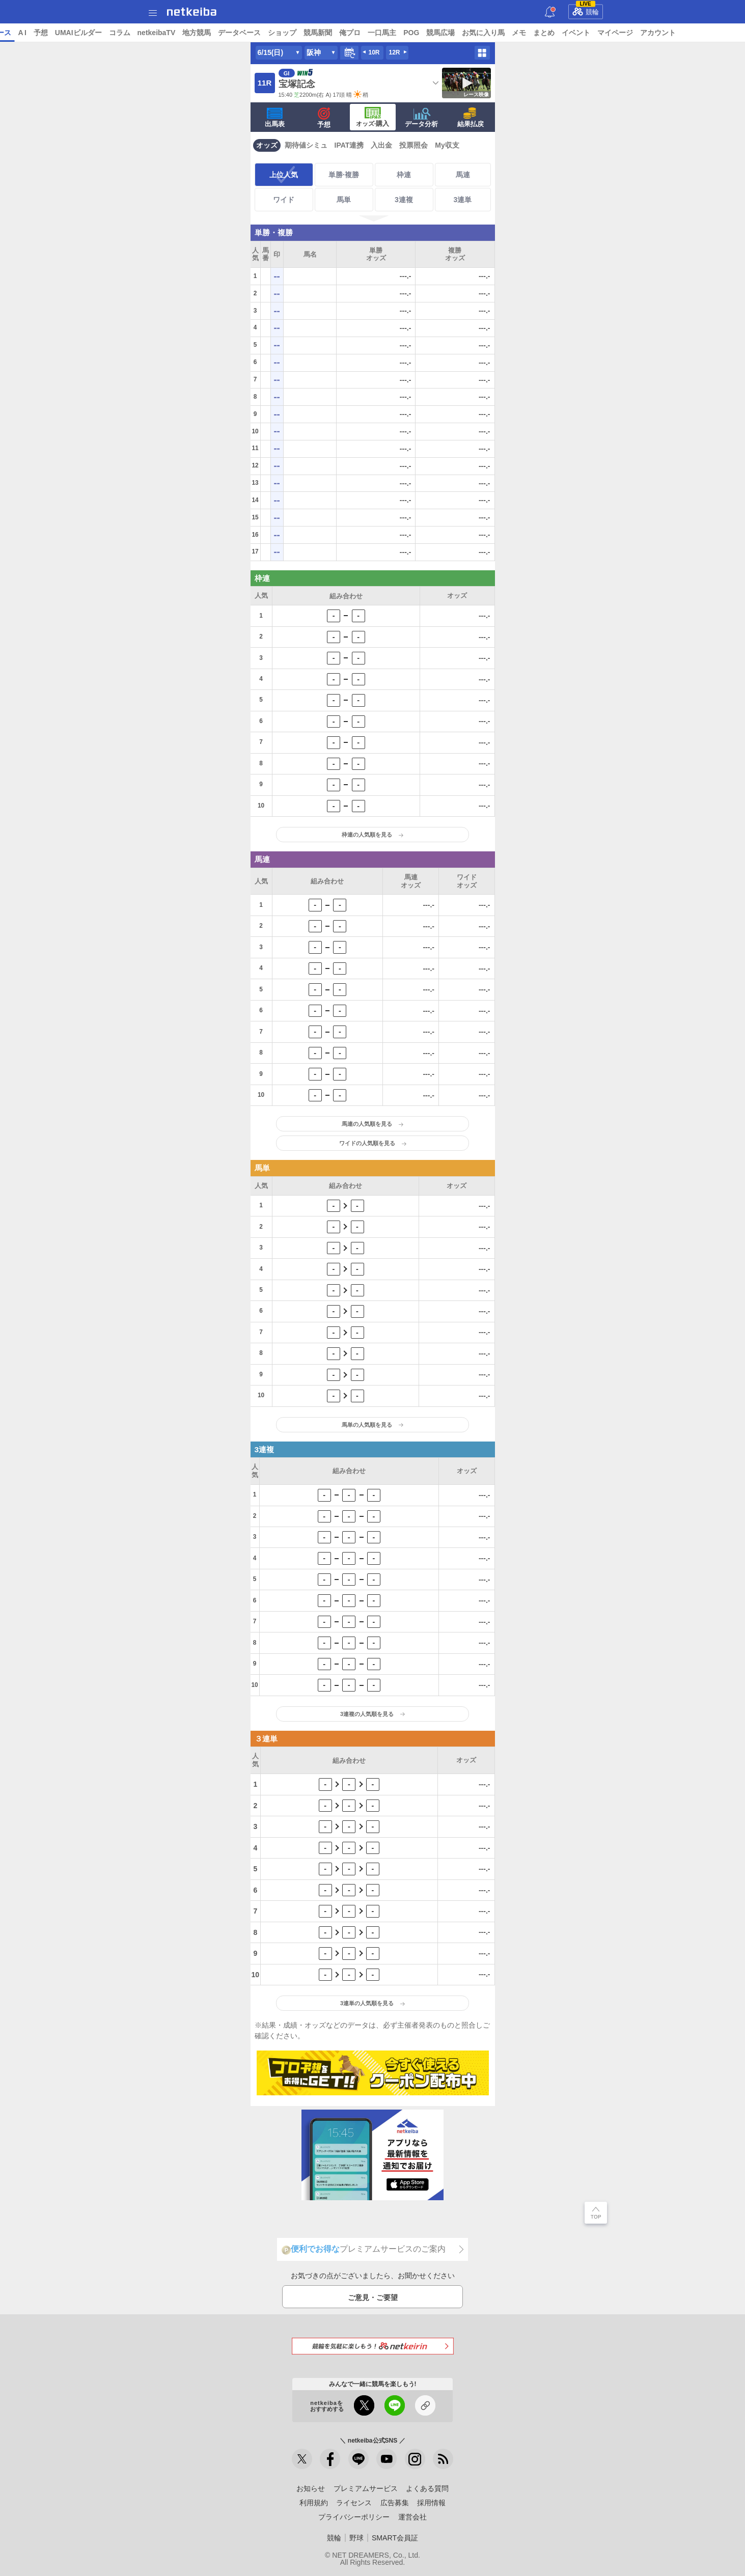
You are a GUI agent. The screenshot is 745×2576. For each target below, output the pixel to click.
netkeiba (191, 11)
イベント (654, 33)
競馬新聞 (396, 33)
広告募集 (394, 2503)
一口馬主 (460, 33)
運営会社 (412, 2517)
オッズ (267, 145)
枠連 (404, 175)
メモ (597, 33)
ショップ (360, 33)
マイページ (693, 33)
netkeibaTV (234, 33)
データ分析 (421, 117)
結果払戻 (470, 117)
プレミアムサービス (366, 2488)
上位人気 (283, 175)
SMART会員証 (395, 2537)
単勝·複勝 (343, 175)
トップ (14, 33)
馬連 (463, 175)
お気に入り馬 (561, 33)
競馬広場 (519, 33)
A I (100, 33)
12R (394, 52)
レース (78, 33)
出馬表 (275, 117)
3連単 (463, 200)
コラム (197, 33)
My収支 (447, 145)
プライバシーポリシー (354, 2517)
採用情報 (431, 2503)
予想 (119, 33)
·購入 (373, 117)
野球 (356, 2537)
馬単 (344, 200)
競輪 (585, 10)
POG (490, 33)
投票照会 (413, 145)
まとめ (622, 33)
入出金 (381, 145)
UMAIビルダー (156, 33)
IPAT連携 (349, 145)
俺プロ (428, 33)
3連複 (404, 200)
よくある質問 (427, 2488)
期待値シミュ (306, 145)
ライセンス (354, 2503)
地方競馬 (275, 33)
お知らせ (310, 2488)
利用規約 (313, 2503)
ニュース (46, 33)
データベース (317, 33)
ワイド (283, 200)
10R (373, 52)
